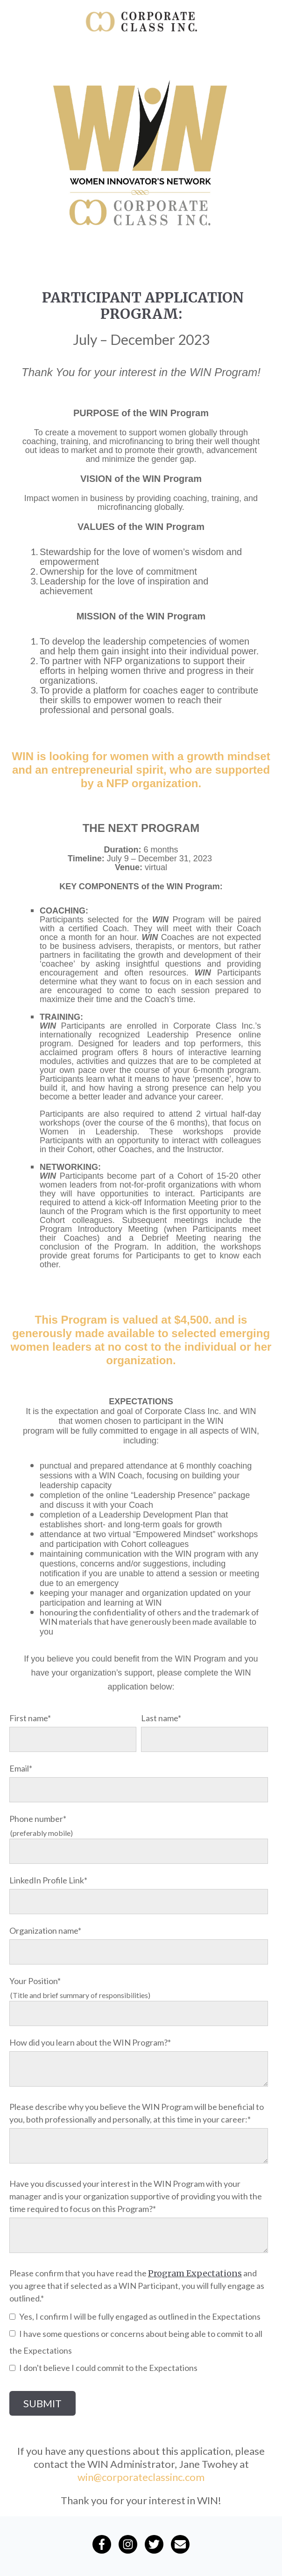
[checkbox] (138, 2341)
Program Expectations (195, 2273)
